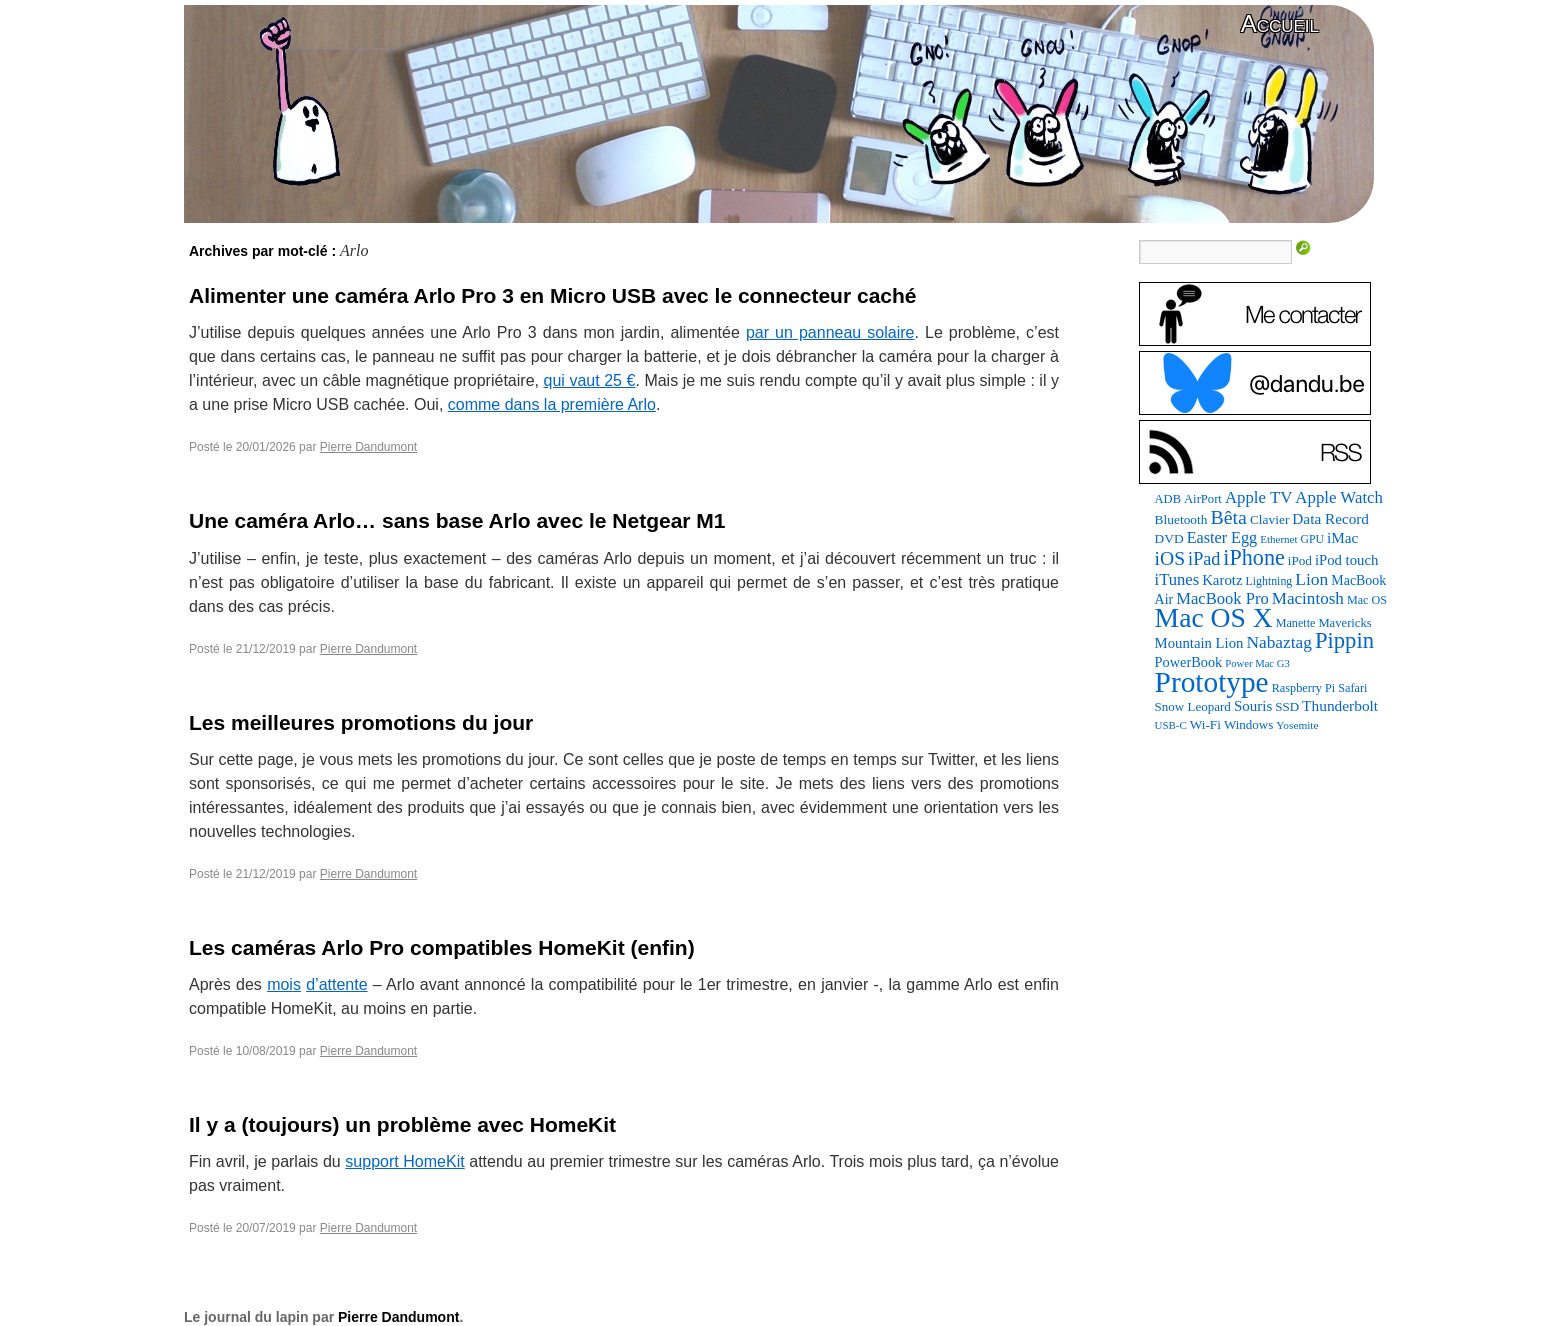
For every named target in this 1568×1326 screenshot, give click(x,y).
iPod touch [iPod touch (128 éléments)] (1346, 560)
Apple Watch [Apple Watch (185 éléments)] (1339, 497)
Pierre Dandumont (368, 447)
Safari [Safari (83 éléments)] (1352, 688)
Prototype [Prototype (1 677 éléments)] (1212, 682)
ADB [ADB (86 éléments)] (1168, 499)
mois (284, 984)
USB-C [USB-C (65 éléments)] (1171, 725)
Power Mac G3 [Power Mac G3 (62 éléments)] (1257, 663)
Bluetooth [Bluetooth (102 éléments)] (1181, 519)
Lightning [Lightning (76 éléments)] (1269, 581)
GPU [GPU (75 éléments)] (1312, 539)
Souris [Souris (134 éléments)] (1253, 706)
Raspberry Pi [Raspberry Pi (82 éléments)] (1304, 688)
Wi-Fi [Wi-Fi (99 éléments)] (1205, 724)
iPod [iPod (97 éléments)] (1300, 560)
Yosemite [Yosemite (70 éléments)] (1297, 725)
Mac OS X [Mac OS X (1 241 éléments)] (1214, 617)
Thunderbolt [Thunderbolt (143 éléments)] (1340, 705)
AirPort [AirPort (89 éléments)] (1203, 499)
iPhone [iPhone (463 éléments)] (1253, 557)
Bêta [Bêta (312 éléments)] (1228, 517)
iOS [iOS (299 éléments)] (1170, 558)
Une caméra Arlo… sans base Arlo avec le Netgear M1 (457, 520)
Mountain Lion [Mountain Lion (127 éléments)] (1199, 643)
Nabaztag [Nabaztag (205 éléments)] (1279, 642)
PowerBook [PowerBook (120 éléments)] (1189, 662)
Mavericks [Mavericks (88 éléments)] (1344, 623)
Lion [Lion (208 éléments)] (1311, 579)
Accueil (1280, 23)
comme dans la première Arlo (552, 404)
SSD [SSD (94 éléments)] (1287, 706)
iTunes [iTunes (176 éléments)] (1177, 579)
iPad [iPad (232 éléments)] (1204, 559)
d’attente (336, 984)
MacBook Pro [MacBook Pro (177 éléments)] (1222, 598)
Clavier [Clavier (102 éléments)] (1269, 519)
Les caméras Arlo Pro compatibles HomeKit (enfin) (442, 947)
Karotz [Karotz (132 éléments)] (1222, 580)
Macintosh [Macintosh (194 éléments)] (1308, 598)
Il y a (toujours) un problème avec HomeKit (402, 1124)
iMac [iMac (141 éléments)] (1342, 537)
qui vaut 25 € (590, 380)
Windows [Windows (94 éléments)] (1248, 724)
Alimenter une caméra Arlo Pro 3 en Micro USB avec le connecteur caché (553, 295)
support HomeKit (404, 1161)
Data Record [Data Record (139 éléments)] (1330, 518)
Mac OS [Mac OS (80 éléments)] (1367, 600)
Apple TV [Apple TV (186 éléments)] (1258, 497)
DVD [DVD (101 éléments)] (1169, 538)
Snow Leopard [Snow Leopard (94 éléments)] (1193, 706)
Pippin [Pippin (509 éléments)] (1344, 640)
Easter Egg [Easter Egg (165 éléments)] (1222, 537)
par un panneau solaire (830, 332)
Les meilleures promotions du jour (361, 722)
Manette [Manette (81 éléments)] (1296, 623)
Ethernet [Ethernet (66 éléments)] (1278, 539)
